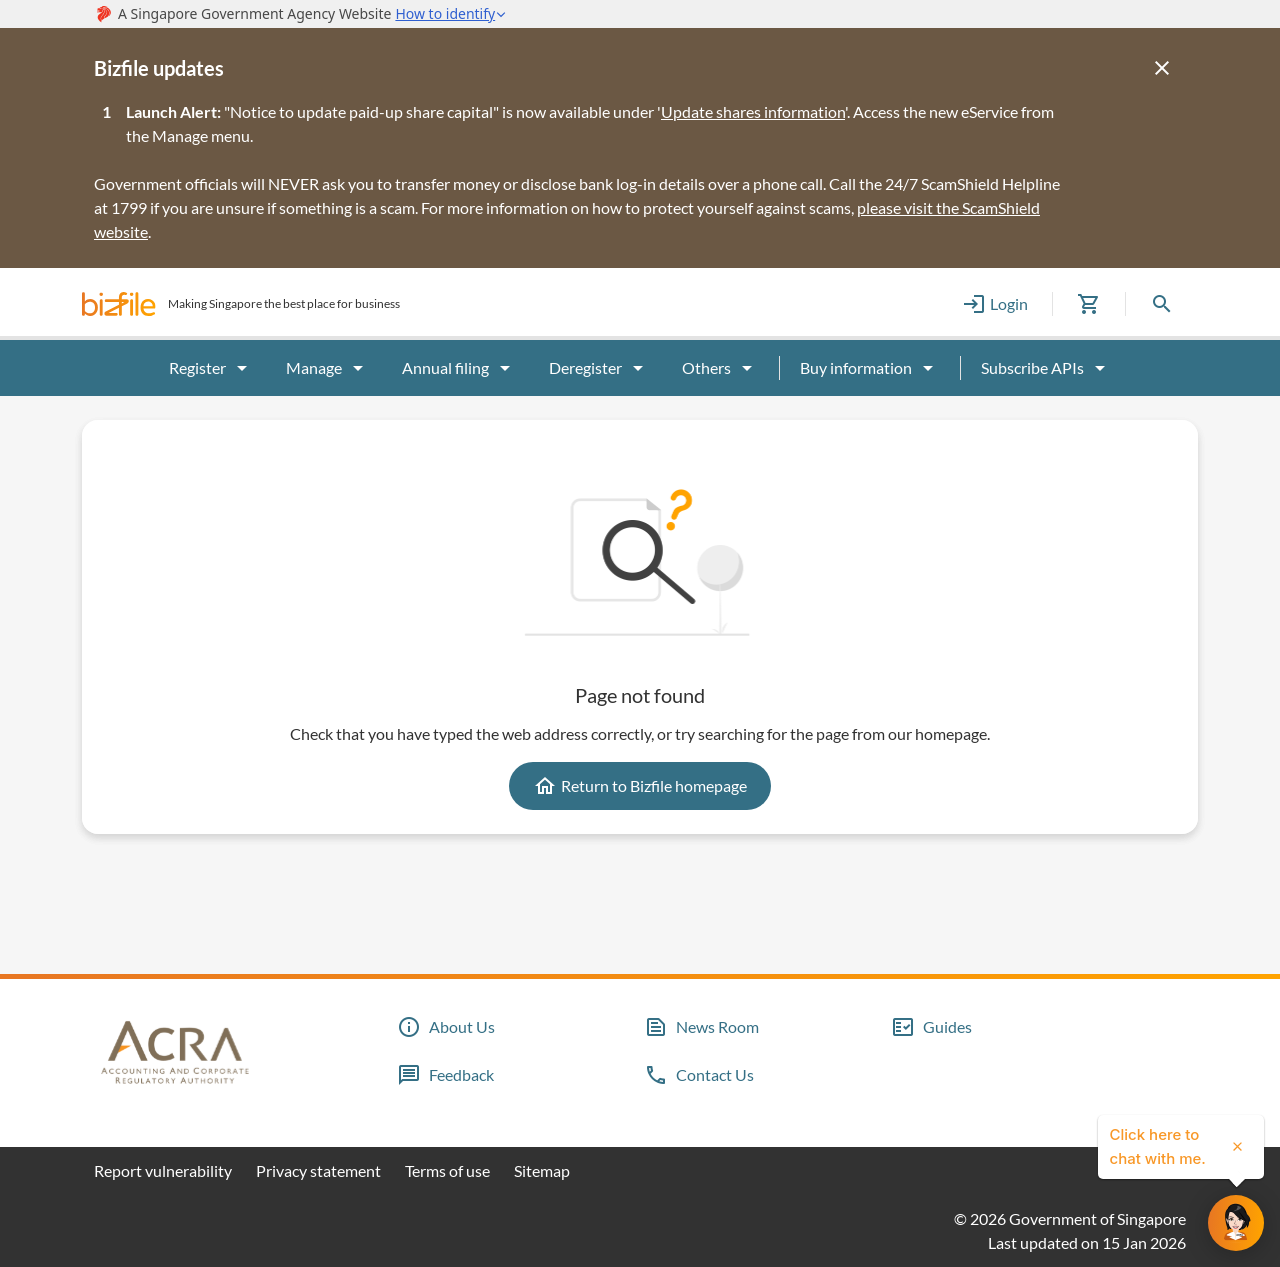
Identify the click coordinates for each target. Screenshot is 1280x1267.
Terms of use (447, 1170)
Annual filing (459, 368)
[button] (119, 304)
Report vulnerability (163, 1170)
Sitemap (542, 1170)
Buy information (870, 368)
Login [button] (995, 304)
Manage (328, 368)
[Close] (1162, 68)
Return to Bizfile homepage (640, 786)
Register (211, 368)
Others (720, 368)
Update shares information (753, 111)
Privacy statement (318, 1170)
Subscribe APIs (1046, 368)
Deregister (599, 368)
